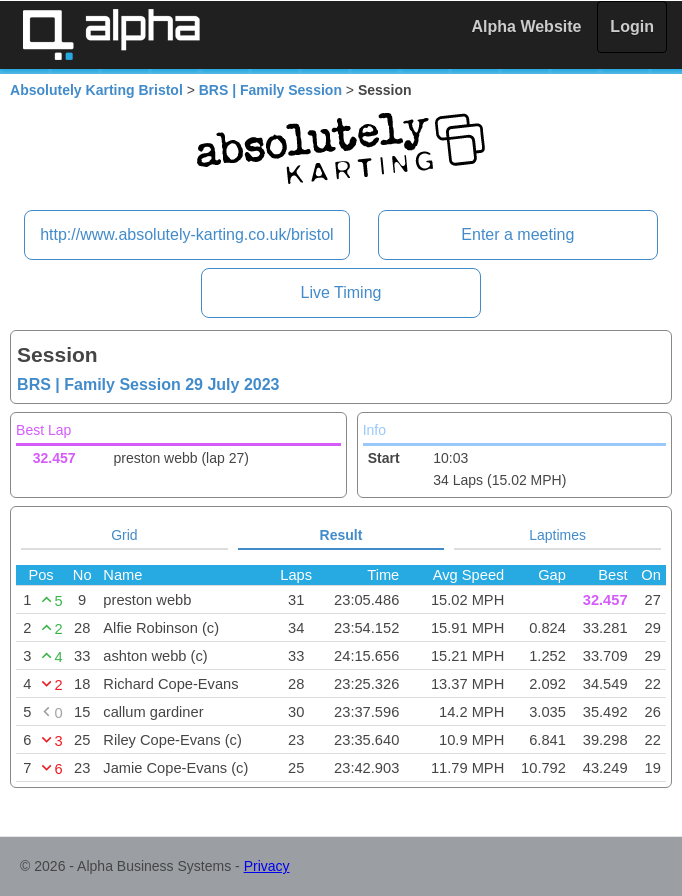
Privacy (267, 866)
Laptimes (557, 535)
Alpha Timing (111, 34)
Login (632, 26)
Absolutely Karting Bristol (96, 90)
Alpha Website (527, 26)
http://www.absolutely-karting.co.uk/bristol (186, 234)
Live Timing (341, 292)
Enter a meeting (517, 234)
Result (341, 535)
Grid (124, 535)
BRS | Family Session (270, 90)
